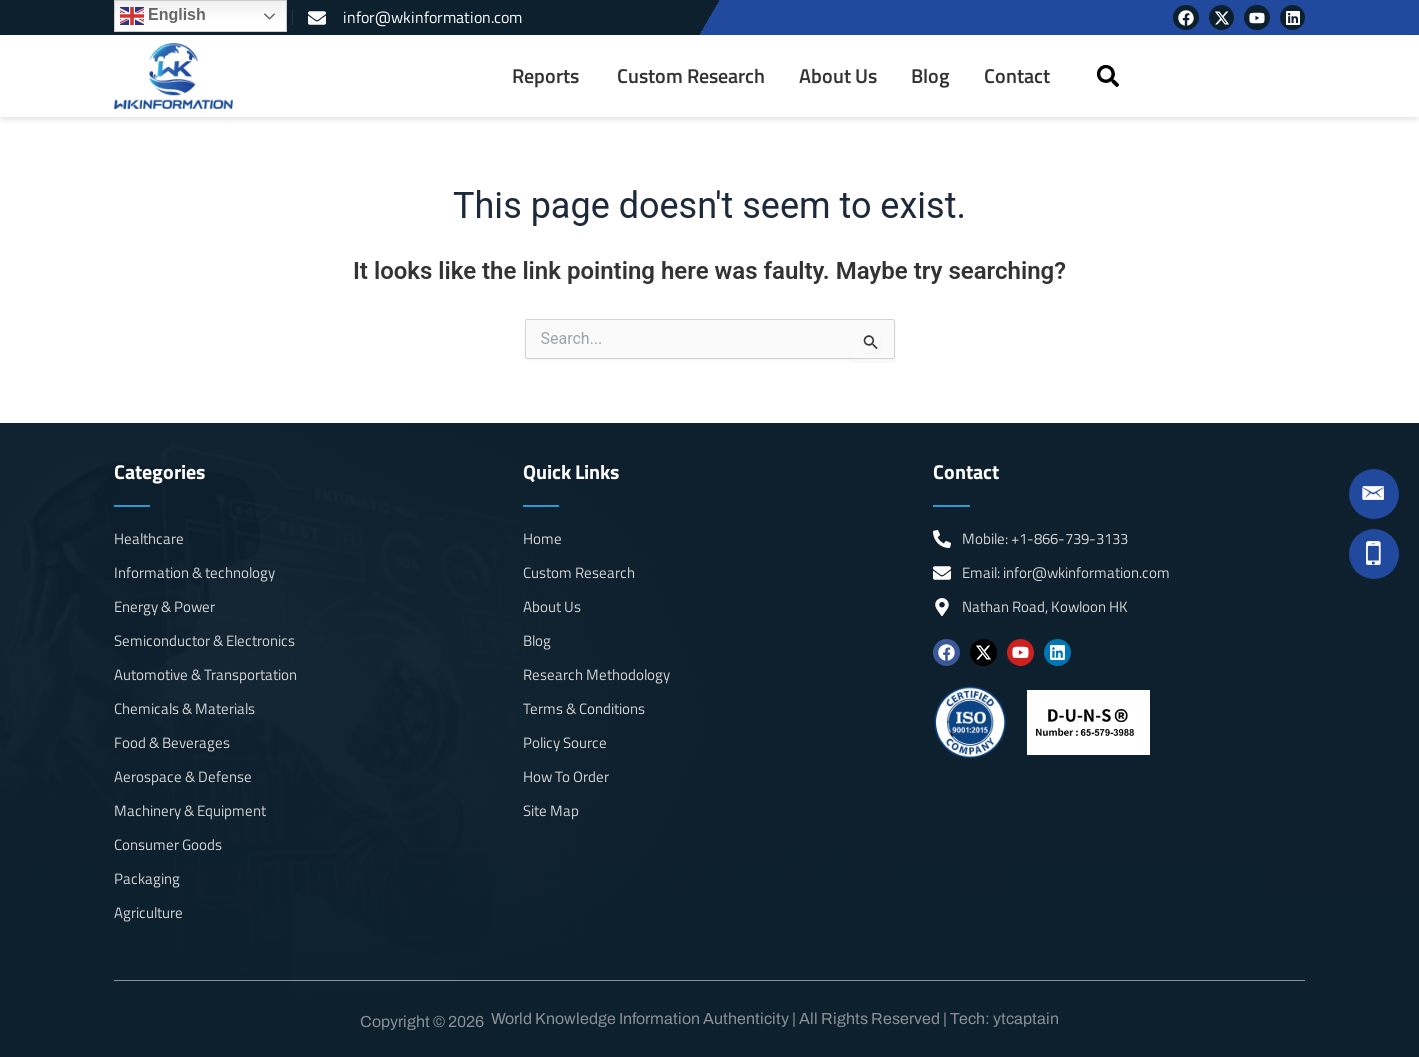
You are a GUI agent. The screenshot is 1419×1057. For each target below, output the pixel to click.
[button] (1108, 76)
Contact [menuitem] (1017, 76)
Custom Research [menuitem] (691, 76)
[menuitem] (547, 76)
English (163, 16)
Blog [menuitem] (930, 76)
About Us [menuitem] (838, 76)
